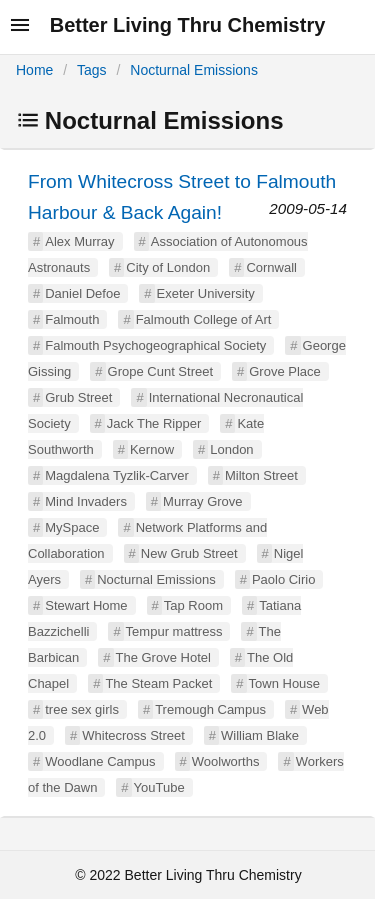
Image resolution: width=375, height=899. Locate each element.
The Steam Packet (158, 683)
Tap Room (193, 605)
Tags (92, 70)
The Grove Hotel (163, 657)
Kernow (152, 449)
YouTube (159, 787)
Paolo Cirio (284, 579)
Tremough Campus (210, 709)
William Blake (260, 735)
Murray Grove (202, 501)
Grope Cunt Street (161, 371)
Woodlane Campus (100, 761)
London (231, 449)
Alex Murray (79, 241)
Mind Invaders (86, 501)
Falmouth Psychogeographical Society (155, 345)
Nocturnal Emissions (194, 70)
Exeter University (206, 293)
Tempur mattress (174, 631)
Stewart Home (86, 605)
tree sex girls (82, 709)
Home (34, 70)
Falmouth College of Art (204, 319)
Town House (285, 683)
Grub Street (78, 397)
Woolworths (226, 761)
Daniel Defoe (82, 293)
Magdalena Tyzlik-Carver (117, 475)
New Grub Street (189, 553)
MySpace (72, 527)
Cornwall (271, 267)
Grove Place (285, 371)
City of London (168, 267)
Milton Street (261, 475)
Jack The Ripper (154, 423)
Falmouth (72, 319)
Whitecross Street (133, 735)
